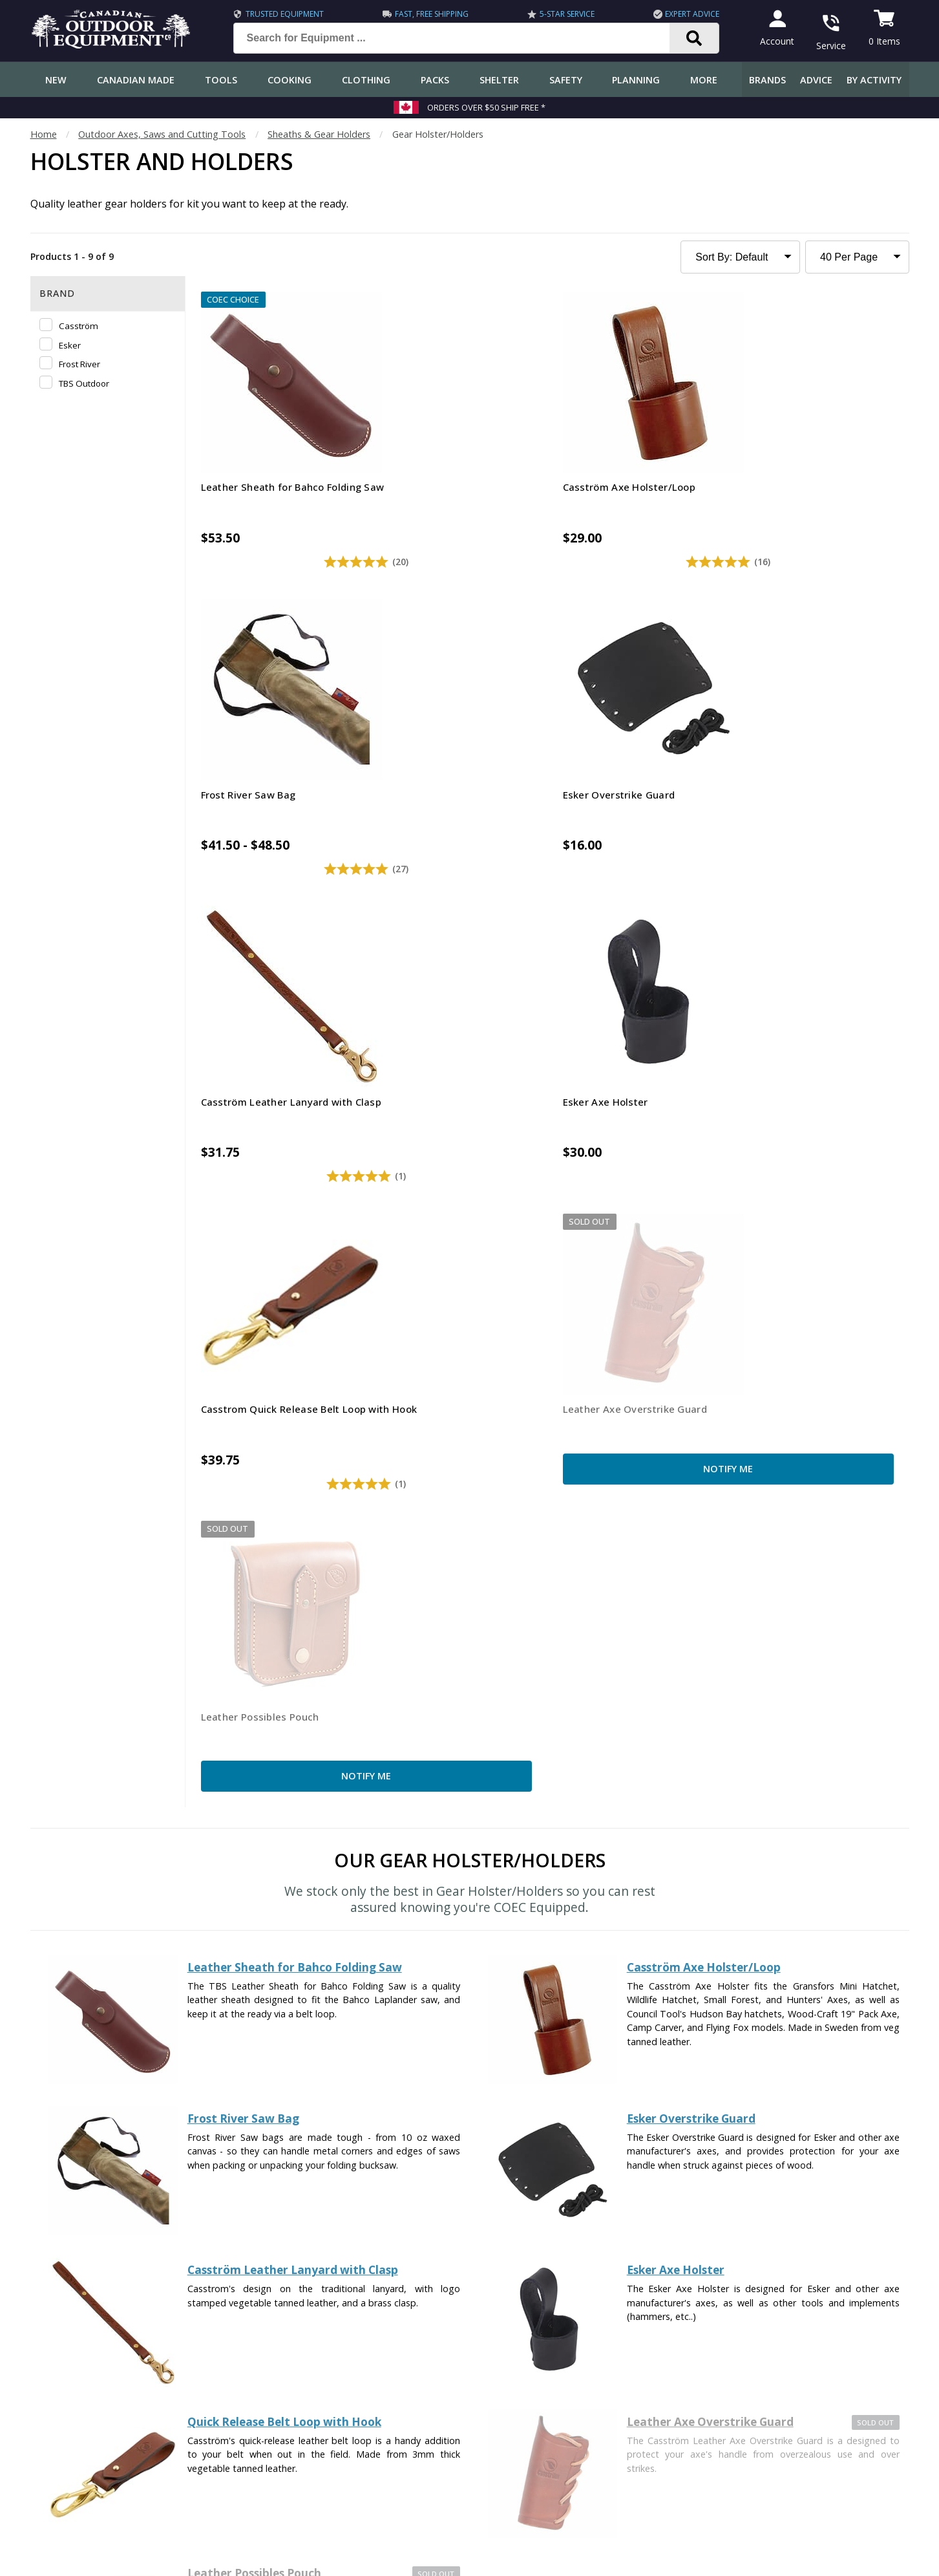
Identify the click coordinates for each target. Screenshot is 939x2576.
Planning (636, 80)
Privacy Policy (536, 2197)
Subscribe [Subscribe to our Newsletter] (652, 2166)
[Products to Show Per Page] (857, 257)
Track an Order (68, 2367)
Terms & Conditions (785, 2556)
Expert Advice (684, 13)
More (703, 80)
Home (43, 134)
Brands (767, 80)
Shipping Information (80, 2341)
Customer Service (73, 2316)
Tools (221, 80)
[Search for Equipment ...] (453, 38)
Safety (565, 80)
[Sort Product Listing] (740, 257)
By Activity (874, 80)
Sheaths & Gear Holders (319, 134)
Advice (816, 80)
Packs (435, 80)
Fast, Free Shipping (422, 13)
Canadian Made (135, 80)
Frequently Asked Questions (95, 2290)
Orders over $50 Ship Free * (486, 107)
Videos (313, 2418)
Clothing (366, 80)
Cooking (289, 80)
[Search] (686, 38)
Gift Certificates (69, 2418)
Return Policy (63, 2393)
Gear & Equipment (338, 2316)
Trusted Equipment (276, 13)
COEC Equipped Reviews (351, 2290)
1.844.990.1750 (654, 2479)
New (56, 80)
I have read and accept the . (478, 2197)
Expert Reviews (331, 2341)
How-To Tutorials (337, 2367)
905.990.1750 (767, 2479)
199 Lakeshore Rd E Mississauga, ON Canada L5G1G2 (690, 2464)
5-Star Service (558, 13)
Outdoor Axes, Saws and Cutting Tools (162, 134)
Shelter (499, 80)
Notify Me (818, 792)
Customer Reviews (75, 2444)
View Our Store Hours (627, 2502)
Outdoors (320, 2393)
